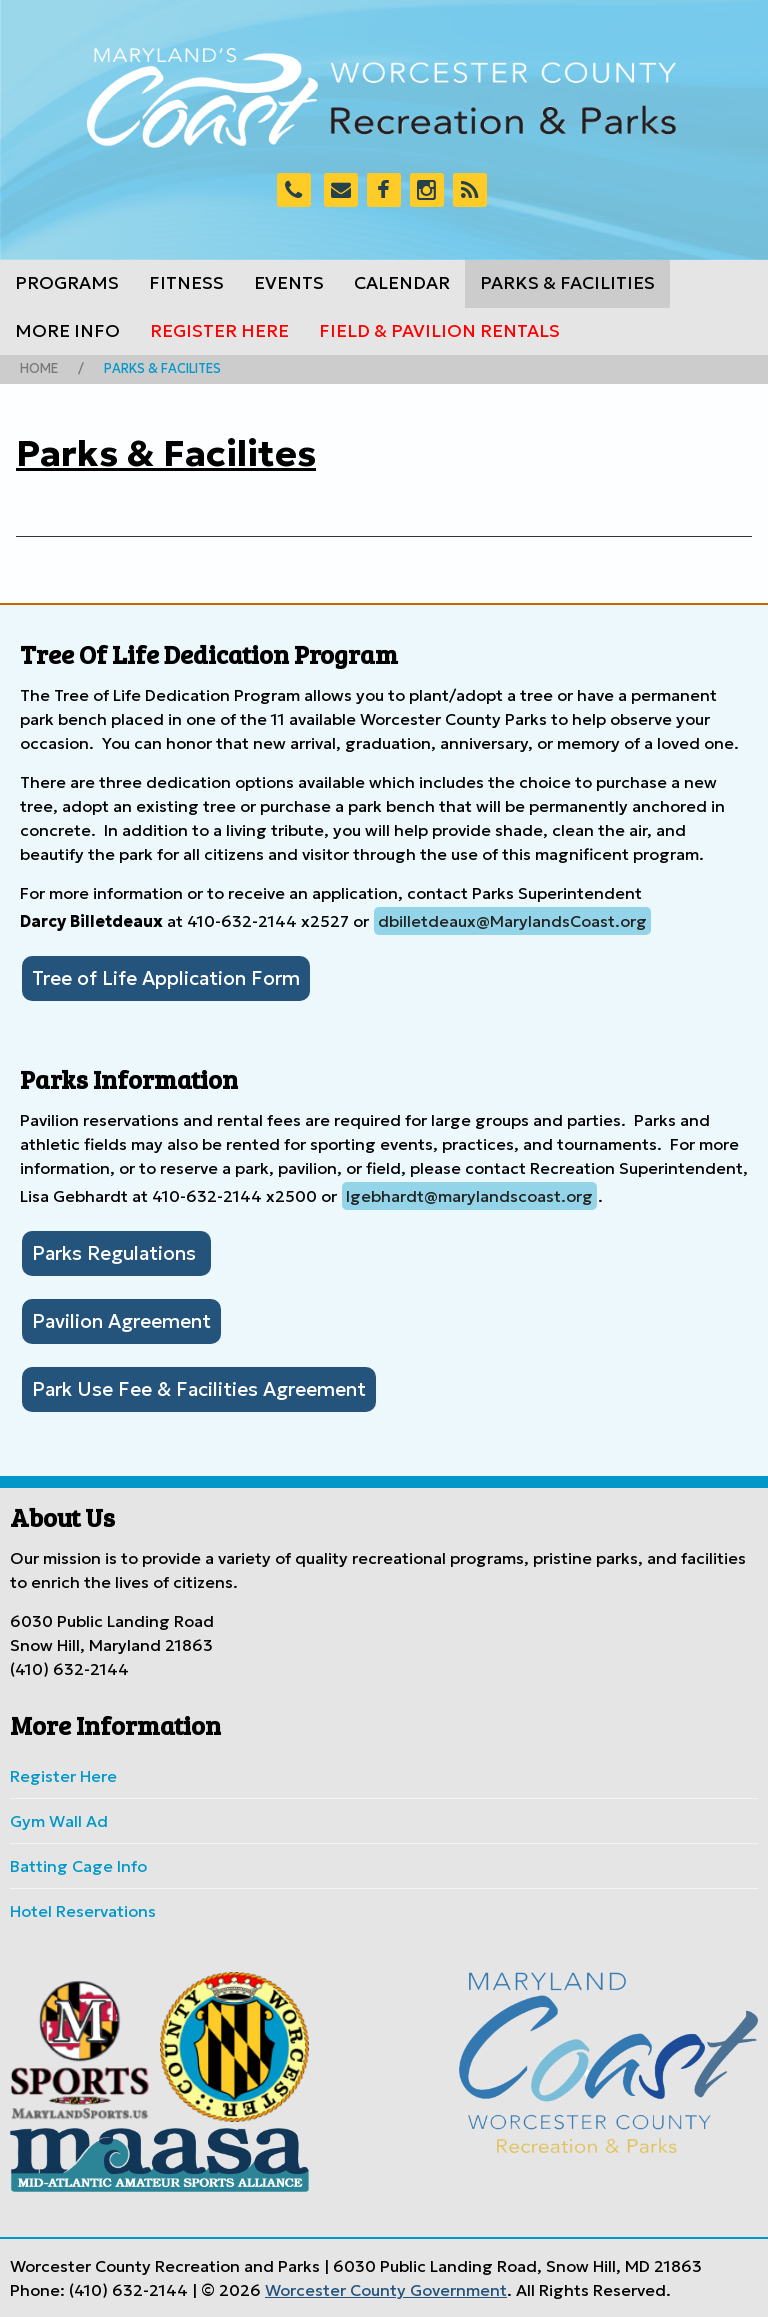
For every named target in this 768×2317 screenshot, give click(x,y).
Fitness (186, 283)
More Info (67, 331)
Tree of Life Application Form (166, 978)
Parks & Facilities (567, 283)
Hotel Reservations (83, 1911)
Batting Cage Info (78, 1866)
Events (289, 283)
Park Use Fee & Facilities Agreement (199, 1389)
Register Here (219, 331)
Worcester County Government (386, 2290)
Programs (67, 283)
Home (39, 369)
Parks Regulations (116, 1253)
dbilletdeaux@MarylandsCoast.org (512, 921)
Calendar (402, 283)
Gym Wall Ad (59, 1821)
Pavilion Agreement (121, 1321)
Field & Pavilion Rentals (439, 331)
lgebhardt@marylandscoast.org (469, 1196)
